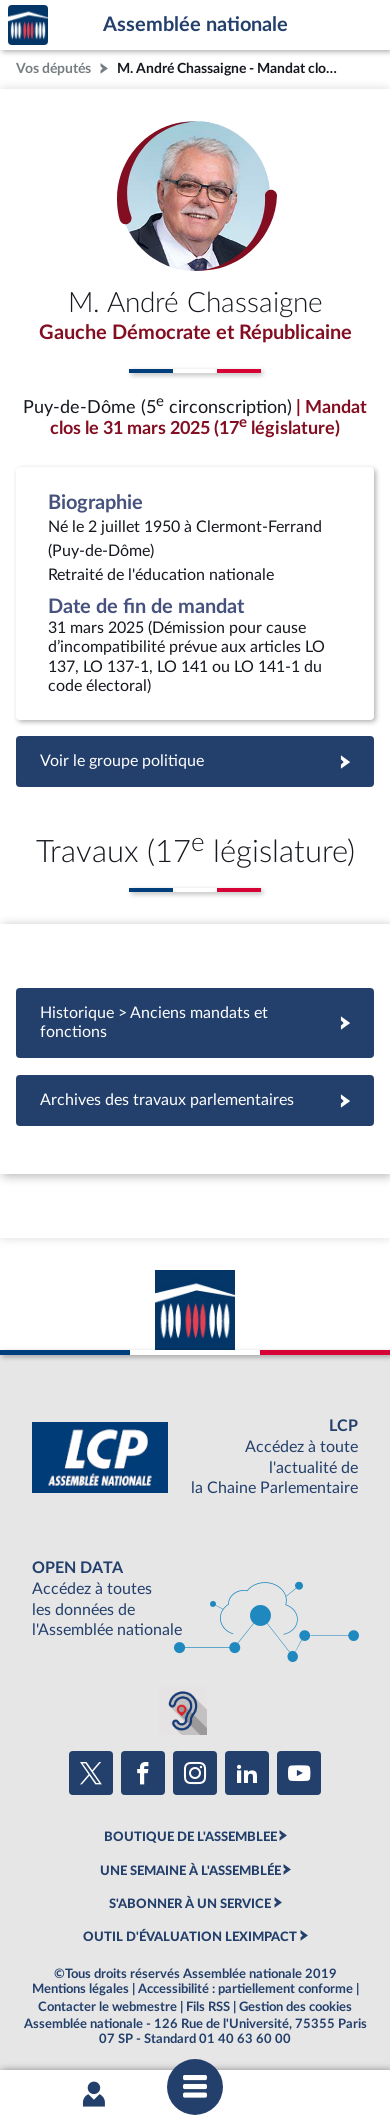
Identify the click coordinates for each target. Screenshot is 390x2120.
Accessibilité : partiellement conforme (245, 1989)
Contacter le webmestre (107, 2007)
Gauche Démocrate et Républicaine (195, 333)
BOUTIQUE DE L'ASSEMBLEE (190, 1837)
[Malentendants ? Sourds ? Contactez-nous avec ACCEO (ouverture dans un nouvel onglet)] (183, 1711)
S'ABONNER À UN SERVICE (190, 1904)
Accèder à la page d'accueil (28, 25)
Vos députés (53, 68)
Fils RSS (208, 2007)
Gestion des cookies (295, 2007)
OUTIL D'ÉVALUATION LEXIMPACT (190, 1937)
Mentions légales (80, 1989)
